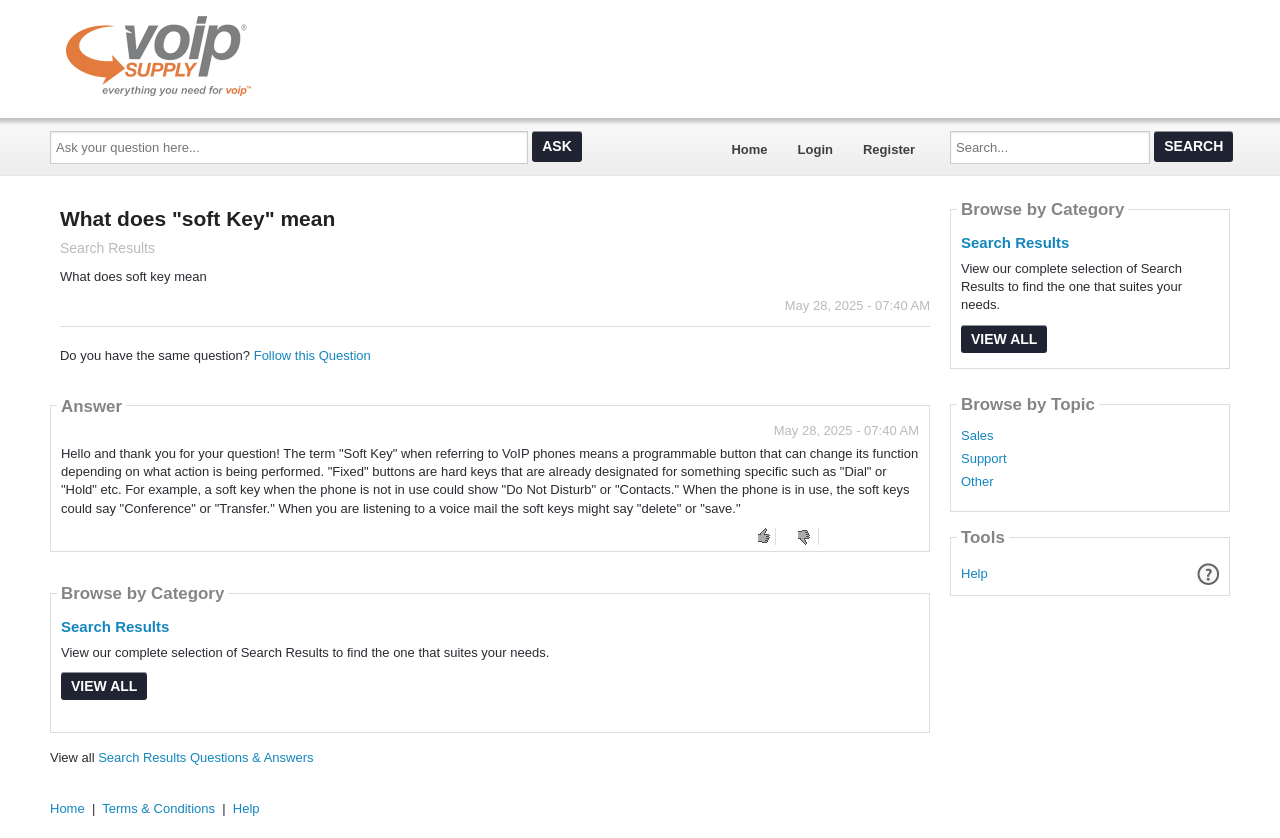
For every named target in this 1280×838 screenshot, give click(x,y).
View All (104, 686)
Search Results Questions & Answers (205, 757)
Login (815, 149)
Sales (977, 436)
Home (749, 149)
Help (974, 573)
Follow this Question (312, 355)
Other (977, 482)
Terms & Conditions (158, 808)
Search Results (115, 626)
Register (889, 149)
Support (984, 459)
